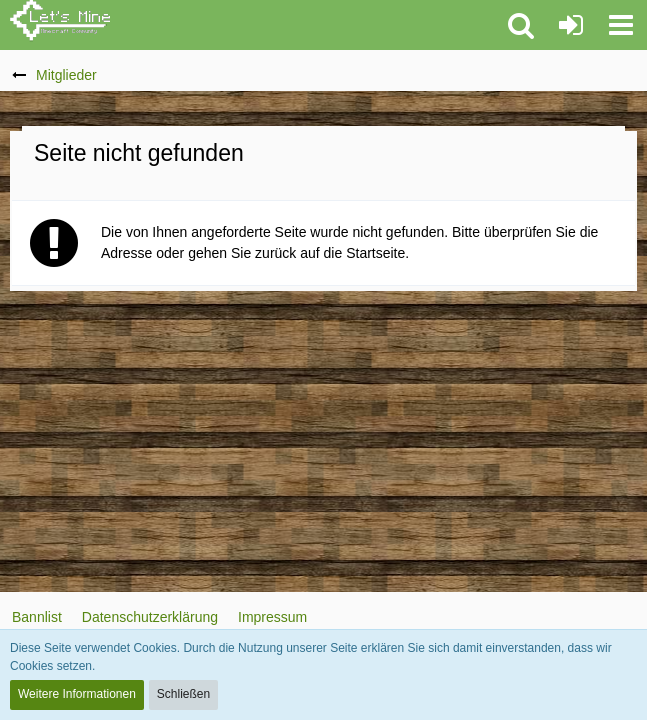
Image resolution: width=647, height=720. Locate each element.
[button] (621, 25)
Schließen (183, 694)
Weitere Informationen (77, 694)
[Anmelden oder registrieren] (571, 25)
